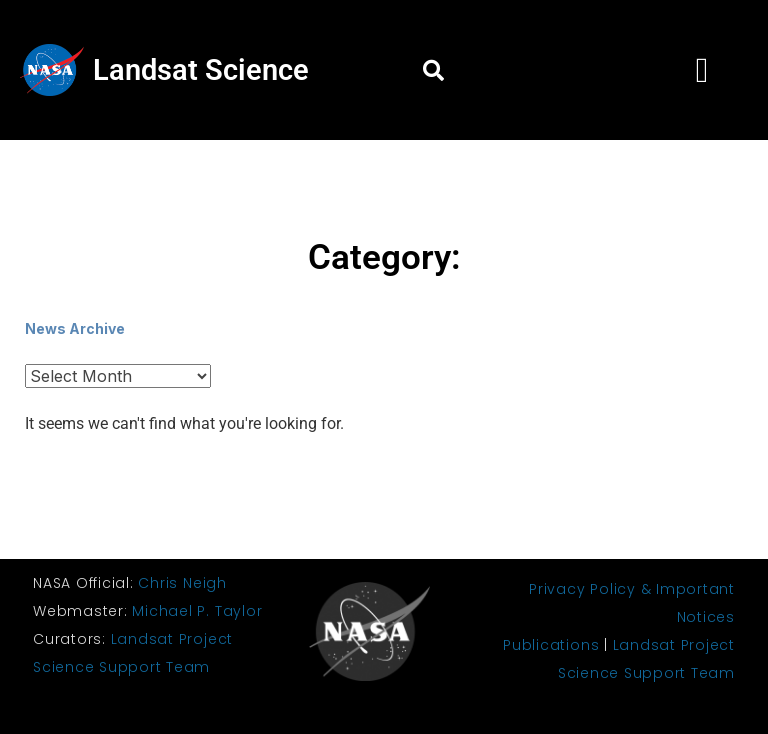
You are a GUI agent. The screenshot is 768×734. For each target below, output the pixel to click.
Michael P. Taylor (197, 611)
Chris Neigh (182, 583)
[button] (433, 70)
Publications (551, 645)
